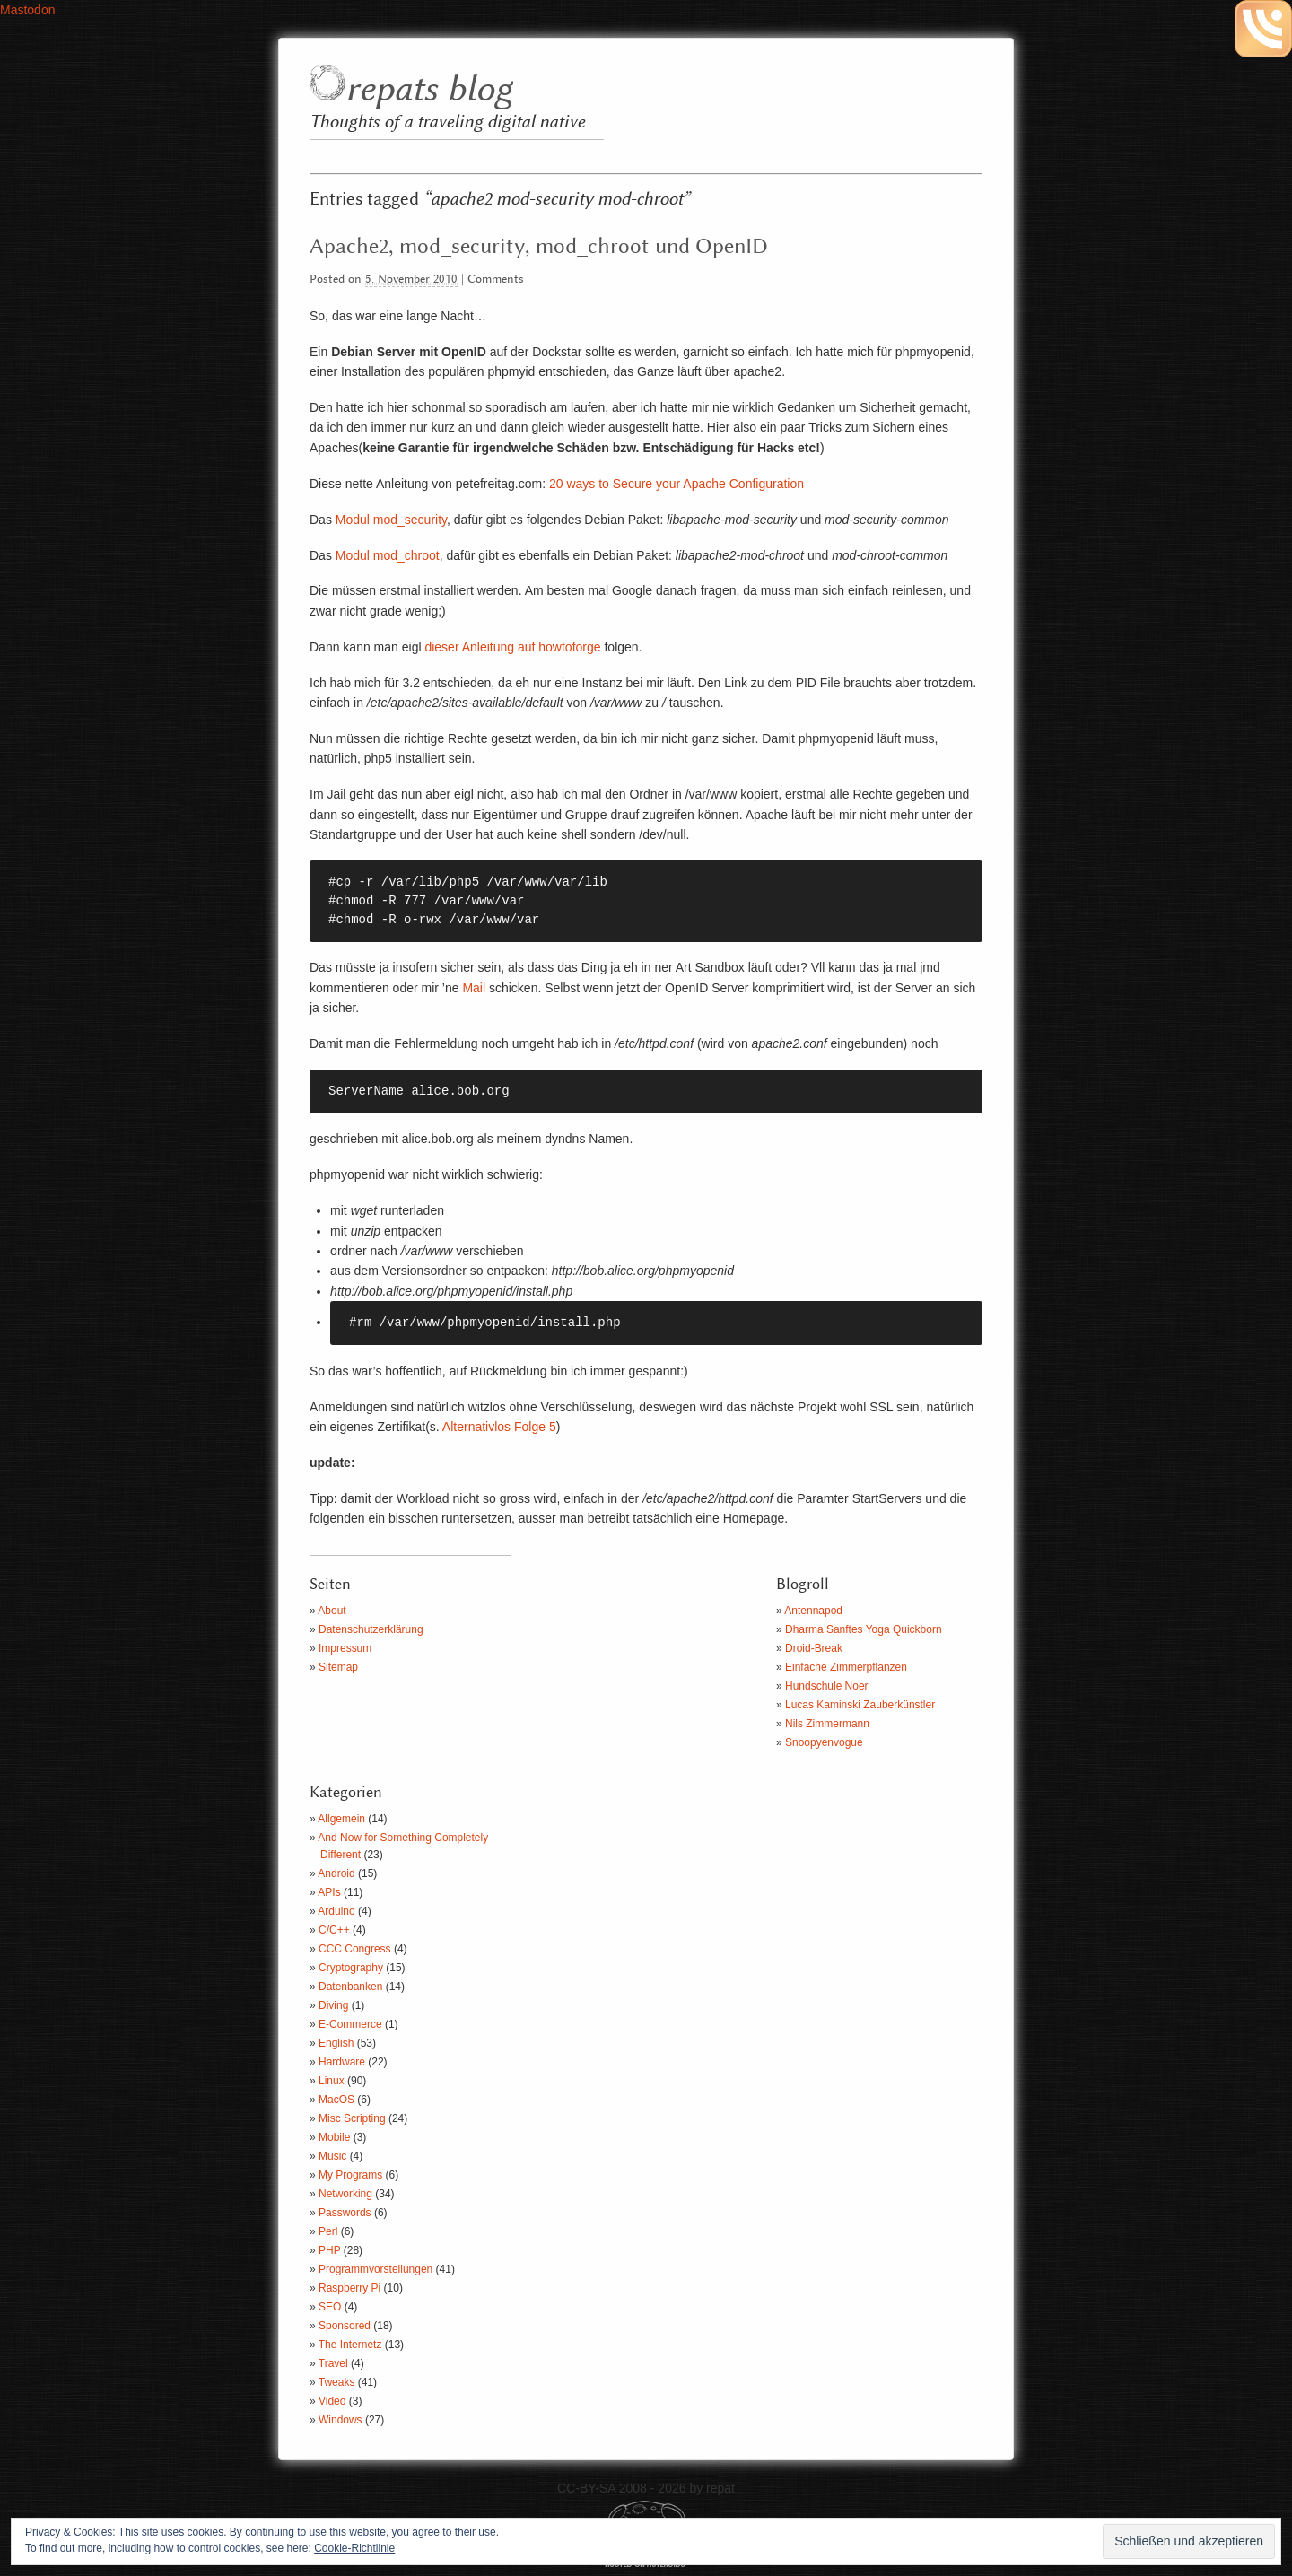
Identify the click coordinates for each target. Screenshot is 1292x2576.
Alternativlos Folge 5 (499, 1426)
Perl (328, 2231)
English (336, 2043)
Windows (340, 2420)
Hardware (342, 2062)
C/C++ (334, 1930)
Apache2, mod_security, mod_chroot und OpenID (539, 246)
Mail (473, 988)
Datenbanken (350, 1986)
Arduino (336, 1911)
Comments (495, 279)
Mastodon (27, 10)
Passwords (345, 2212)
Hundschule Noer (827, 1686)
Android (336, 1873)
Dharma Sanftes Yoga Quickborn (863, 1629)
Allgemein (341, 1818)
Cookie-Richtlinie (354, 2548)
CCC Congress (355, 1949)
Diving (333, 2005)
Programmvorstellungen (375, 2269)
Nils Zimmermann (827, 1723)
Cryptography (351, 1967)
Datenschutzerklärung (371, 1629)
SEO (330, 2307)
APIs (329, 1892)
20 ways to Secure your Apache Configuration (676, 483)
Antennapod (813, 1610)
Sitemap (338, 1667)
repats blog (428, 90)
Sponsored (345, 2325)
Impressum (345, 1648)
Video (332, 2401)
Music (332, 2156)
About (331, 1610)
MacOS (336, 2099)
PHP (329, 2250)
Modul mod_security (391, 519)
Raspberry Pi (349, 2288)
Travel (333, 2363)
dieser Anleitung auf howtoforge (512, 647)
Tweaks (337, 2382)
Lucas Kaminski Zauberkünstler (860, 1704)
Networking (345, 2193)
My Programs (350, 2175)
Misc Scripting (352, 2118)
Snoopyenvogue (824, 1742)
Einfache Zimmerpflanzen (846, 1667)
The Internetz (350, 2344)
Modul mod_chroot (388, 555)
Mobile (334, 2137)
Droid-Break (813, 1648)
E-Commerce (350, 2024)
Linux (332, 2080)
